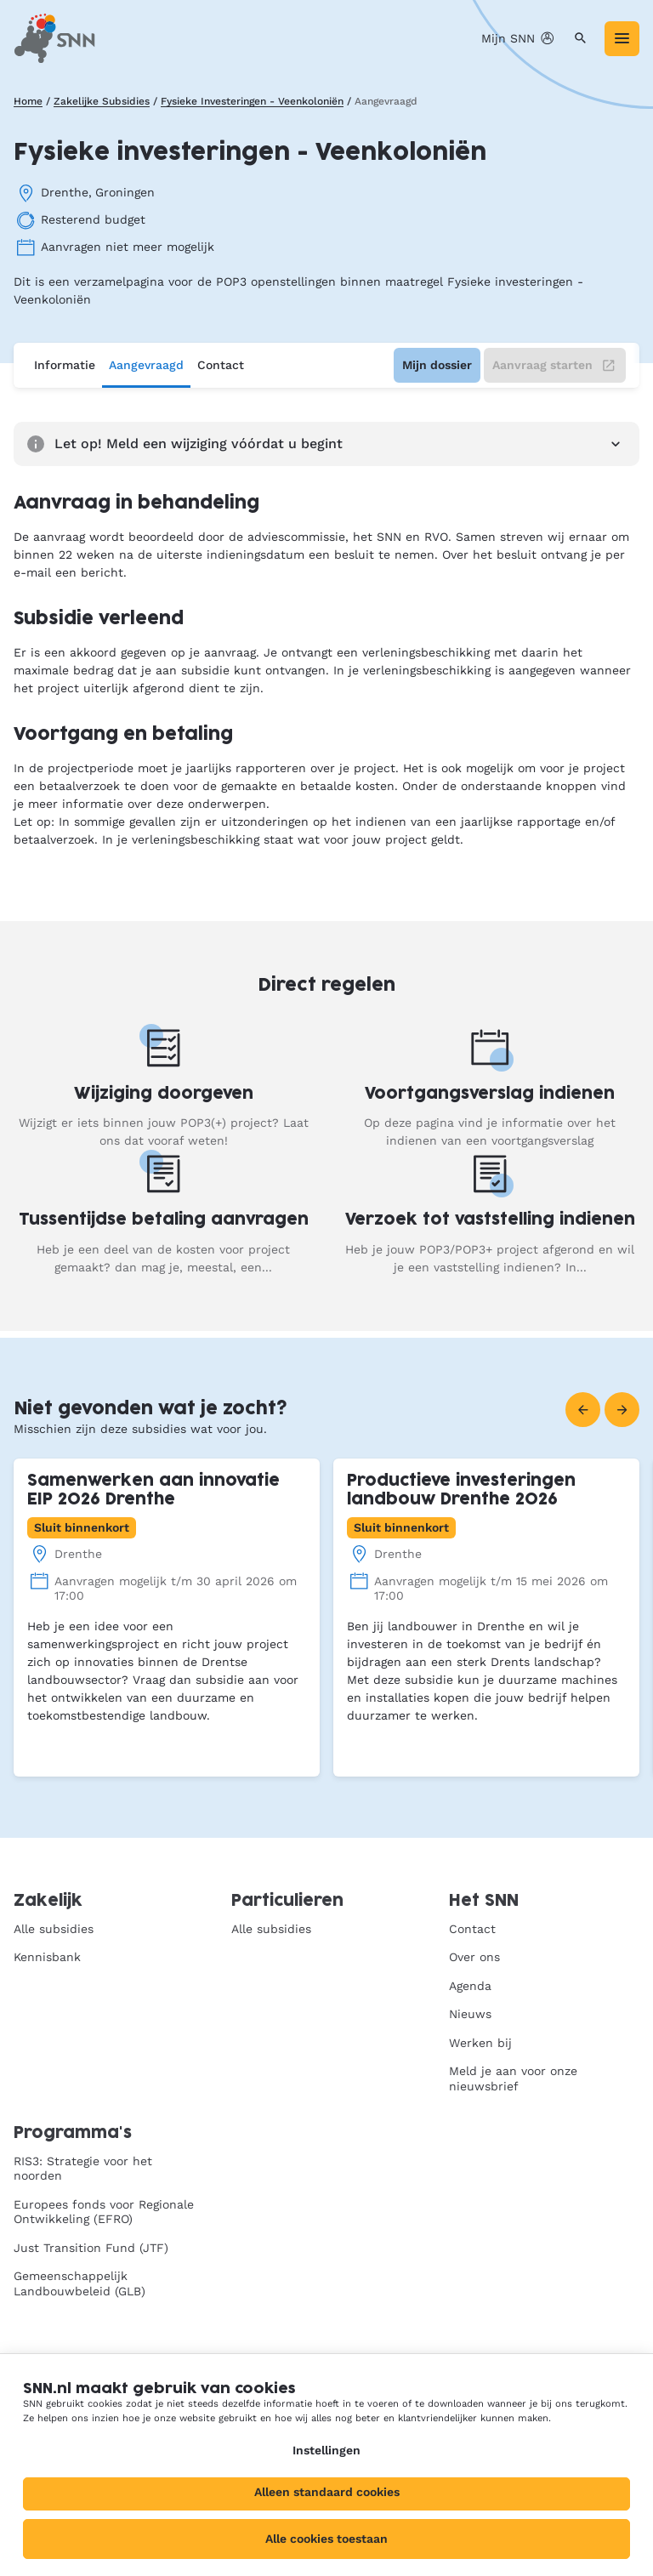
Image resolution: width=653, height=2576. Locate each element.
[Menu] (622, 38)
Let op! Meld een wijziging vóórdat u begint (326, 444)
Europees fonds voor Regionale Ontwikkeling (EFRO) (104, 2212)
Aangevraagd (146, 365)
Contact (220, 365)
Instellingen (326, 2450)
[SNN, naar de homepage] (54, 38)
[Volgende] (622, 1409)
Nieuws (470, 2014)
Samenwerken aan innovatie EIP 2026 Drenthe (153, 1491)
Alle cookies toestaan (326, 2538)
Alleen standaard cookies (327, 2492)
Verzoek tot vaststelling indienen (490, 1220)
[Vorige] (582, 1409)
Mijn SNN (518, 39)
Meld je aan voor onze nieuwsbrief (513, 2078)
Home (28, 101)
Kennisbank (47, 1957)
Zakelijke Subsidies (102, 101)
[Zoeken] (580, 38)
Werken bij (480, 2043)
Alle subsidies (54, 1929)
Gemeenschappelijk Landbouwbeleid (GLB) (79, 2283)
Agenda (470, 1986)
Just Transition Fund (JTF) (91, 2248)
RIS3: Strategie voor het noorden (83, 2168)
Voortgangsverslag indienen (490, 1094)
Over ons (474, 1957)
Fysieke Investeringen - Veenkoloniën (252, 101)
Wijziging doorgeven (163, 1094)
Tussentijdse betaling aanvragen (164, 1220)
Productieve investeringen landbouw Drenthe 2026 (461, 1491)
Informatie (64, 365)
